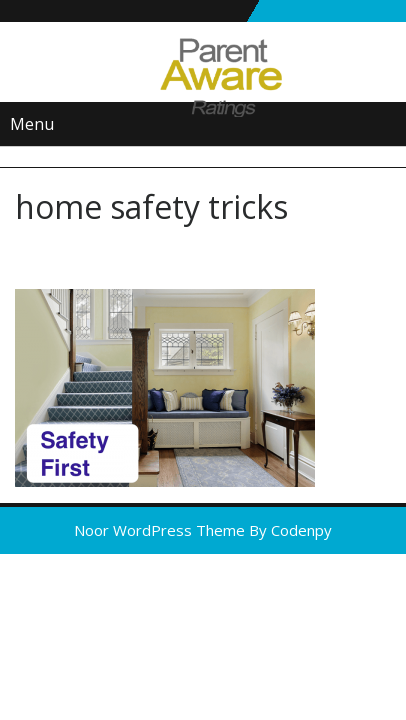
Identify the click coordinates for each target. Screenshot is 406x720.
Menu (32, 124)
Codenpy (301, 530)
